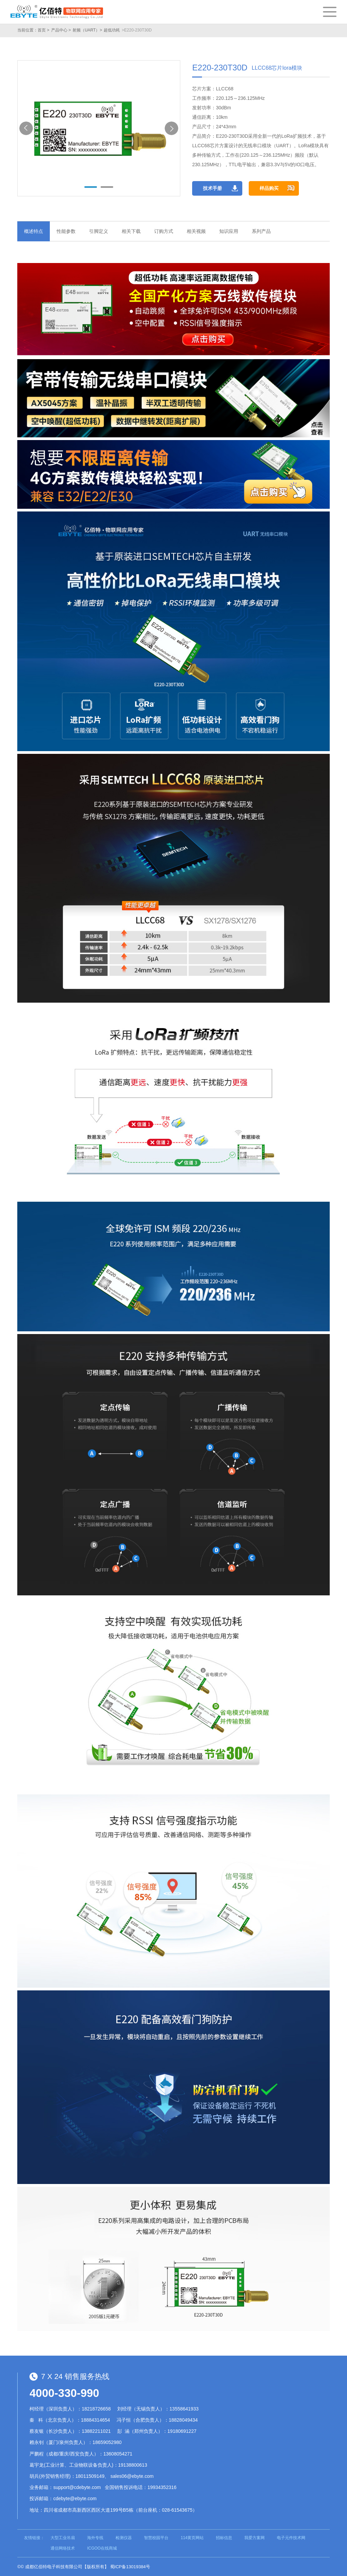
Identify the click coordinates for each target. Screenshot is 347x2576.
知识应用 (228, 231)
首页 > (43, 30)
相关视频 (196, 231)
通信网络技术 (62, 2548)
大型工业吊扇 (62, 2537)
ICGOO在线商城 (102, 2548)
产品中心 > (61, 30)
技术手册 (212, 188)
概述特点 (33, 231)
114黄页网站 (192, 2537)
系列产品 (261, 231)
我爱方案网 (254, 2537)
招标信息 (224, 2537)
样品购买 (269, 188)
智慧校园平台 (156, 2537)
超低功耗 (112, 30)
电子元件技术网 (291, 2537)
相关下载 (131, 231)
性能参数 (66, 231)
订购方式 (163, 231)
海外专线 (95, 2537)
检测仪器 (124, 2537)
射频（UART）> (87, 30)
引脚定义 (98, 231)
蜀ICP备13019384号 (130, 2566)
